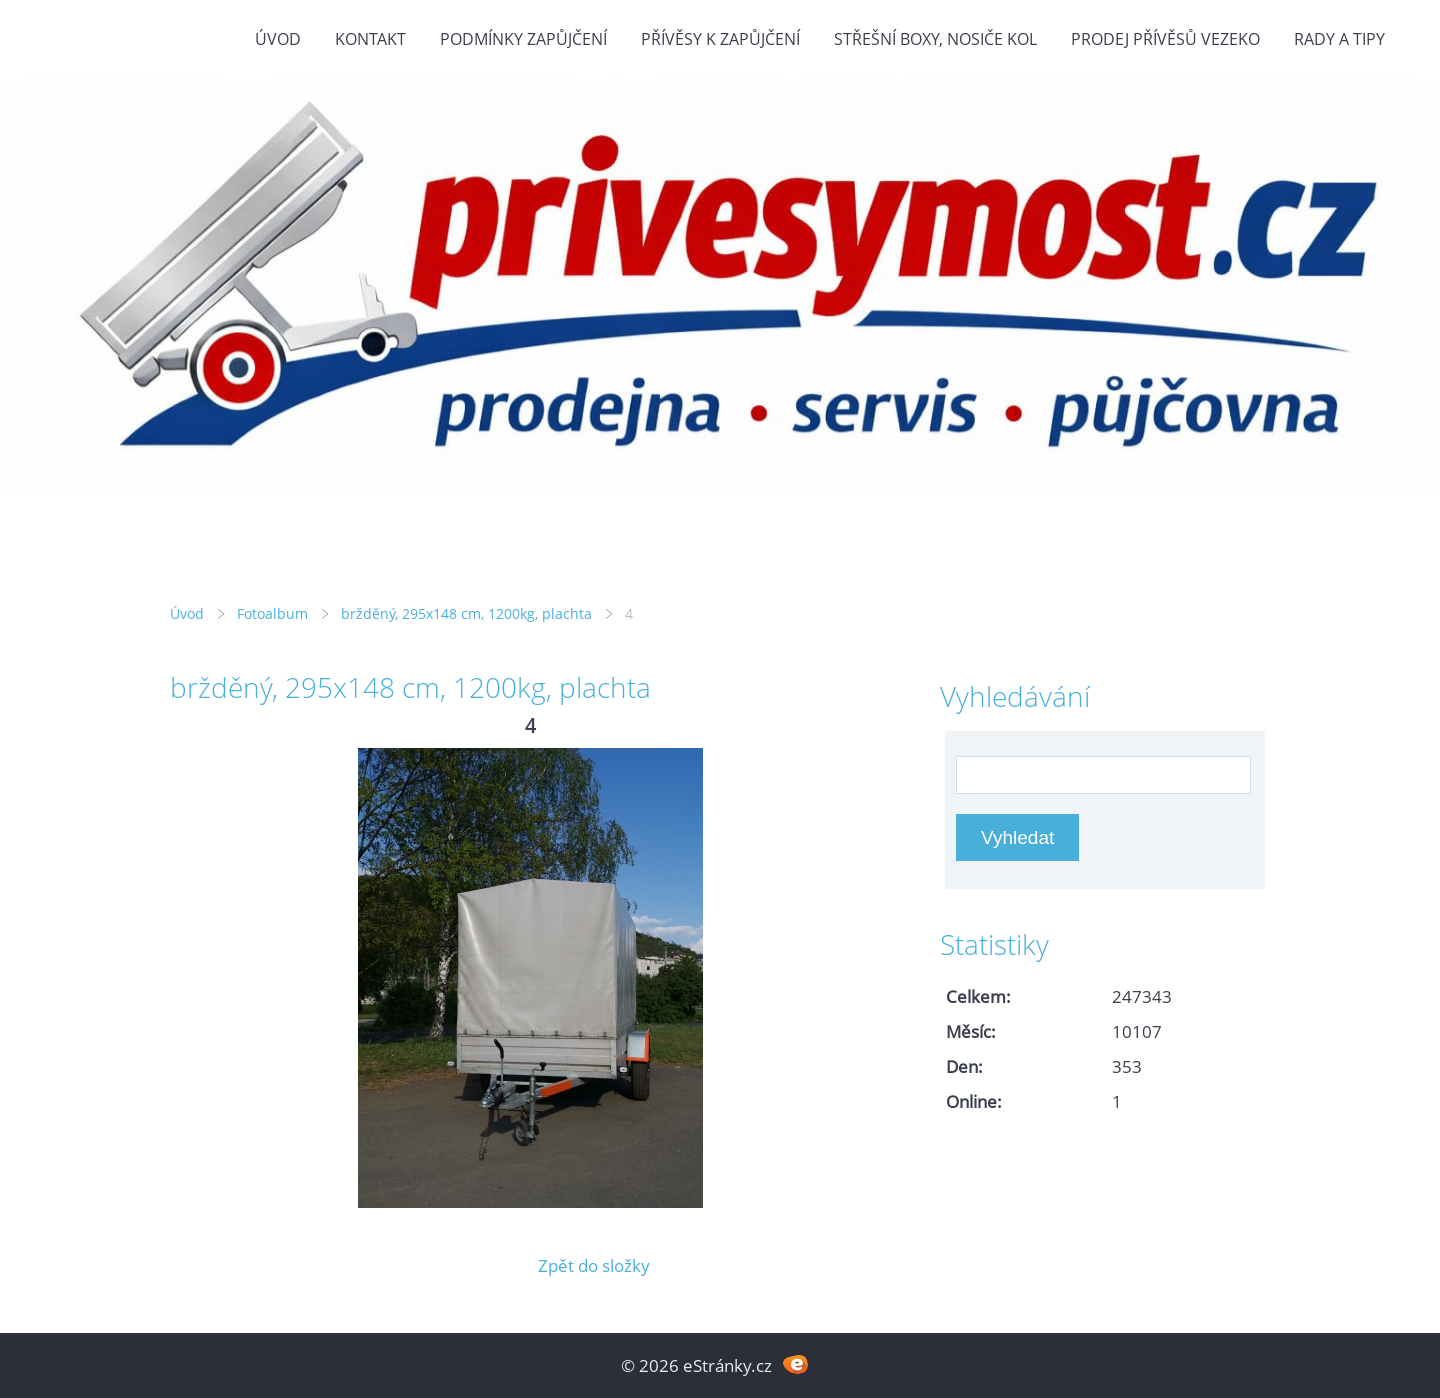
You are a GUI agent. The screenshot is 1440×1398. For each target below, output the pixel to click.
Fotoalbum (272, 613)
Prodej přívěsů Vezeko (1165, 39)
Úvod (278, 39)
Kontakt (370, 39)
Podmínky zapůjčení (523, 39)
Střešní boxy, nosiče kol (935, 39)
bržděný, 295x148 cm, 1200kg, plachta (466, 613)
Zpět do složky (594, 1265)
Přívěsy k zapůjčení (720, 39)
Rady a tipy (1339, 39)
